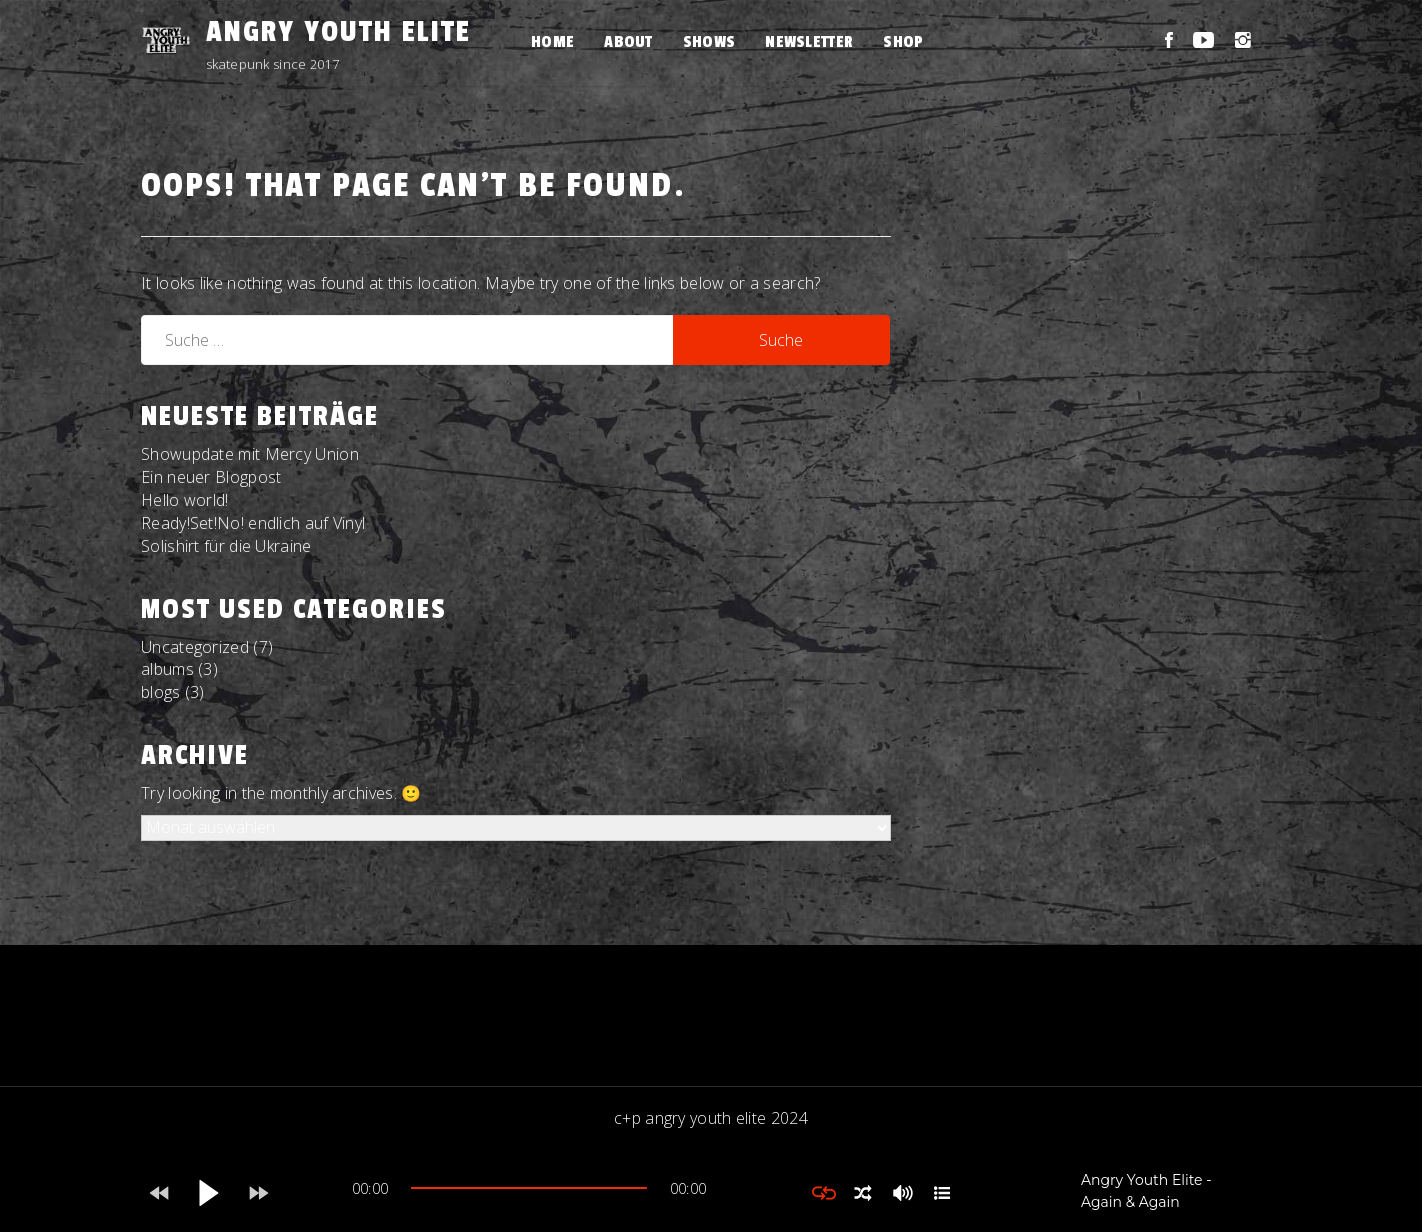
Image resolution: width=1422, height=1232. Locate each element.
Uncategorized (195, 647)
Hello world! (185, 500)
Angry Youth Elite (338, 32)
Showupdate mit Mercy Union (250, 454)
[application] (529, 1193)
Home (552, 42)
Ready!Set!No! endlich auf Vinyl (253, 523)
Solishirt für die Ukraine (226, 546)
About (628, 42)
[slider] (529, 1188)
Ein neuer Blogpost (211, 477)
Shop (903, 42)
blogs (161, 692)
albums (167, 669)
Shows (709, 42)
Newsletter (809, 42)
